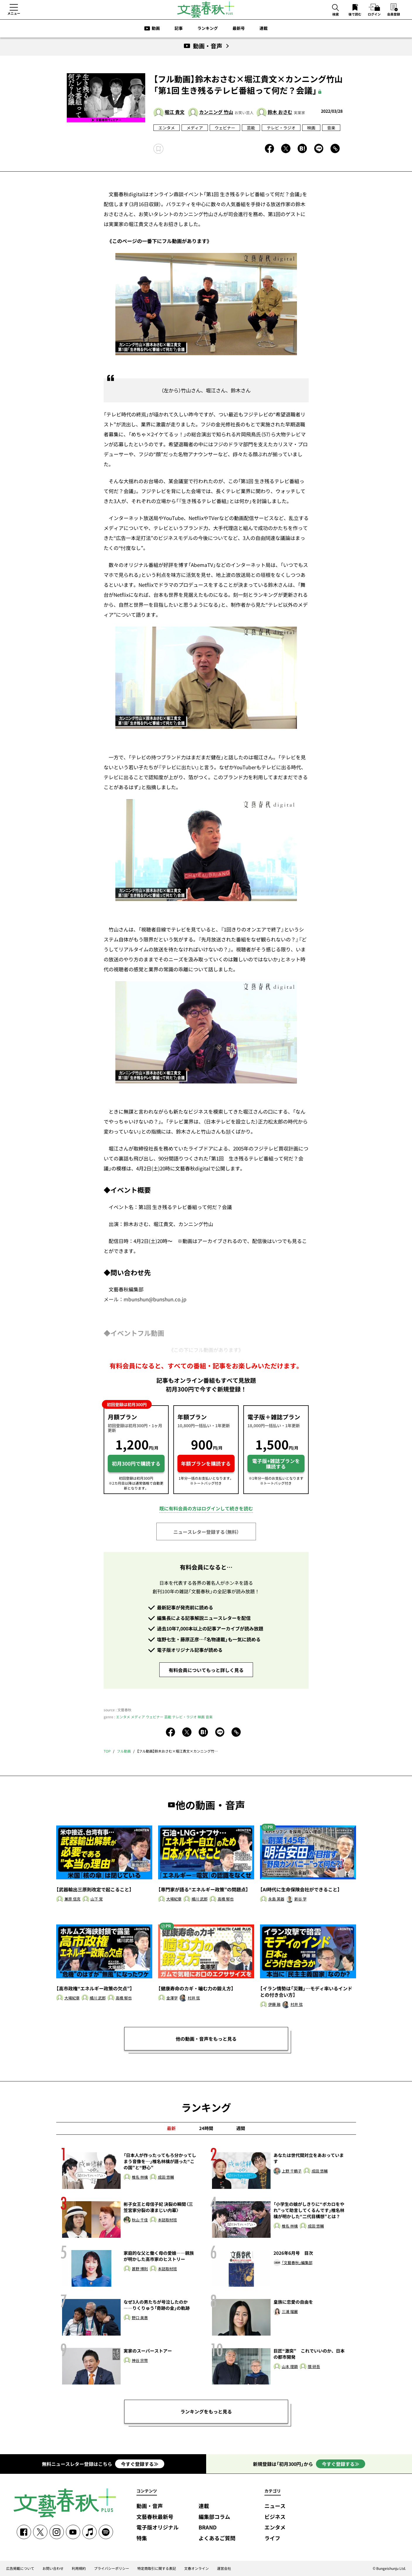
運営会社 (224, 2568)
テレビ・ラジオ (281, 128)
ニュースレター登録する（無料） (206, 1531)
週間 (240, 2128)
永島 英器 (276, 1899)
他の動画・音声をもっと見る (206, 2038)
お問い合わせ (53, 2568)
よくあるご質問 (217, 2538)
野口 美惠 (140, 2318)
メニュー (13, 13)
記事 (179, 28)
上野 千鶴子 (292, 2171)
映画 (311, 128)
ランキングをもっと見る (206, 2411)
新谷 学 (300, 1899)
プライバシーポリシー (111, 2568)
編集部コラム (214, 2517)
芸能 (251, 128)
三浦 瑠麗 (290, 2312)
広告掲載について (20, 2568)
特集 (141, 2538)
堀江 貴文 (174, 112)
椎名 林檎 (140, 2177)
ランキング (207, 28)
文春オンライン (196, 2568)
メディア (195, 128)
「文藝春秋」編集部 (297, 2263)
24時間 (206, 2128)
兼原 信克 (72, 1899)
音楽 (331, 128)
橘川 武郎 (200, 1899)
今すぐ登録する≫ (139, 2463)
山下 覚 (96, 1899)
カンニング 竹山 (216, 112)
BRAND (208, 2527)
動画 (156, 28)
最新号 (239, 28)
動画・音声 (149, 2506)
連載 (263, 28)
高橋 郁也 (226, 1899)
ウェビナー (225, 128)
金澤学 (172, 1998)
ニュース (275, 2506)
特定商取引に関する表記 (156, 2568)
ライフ (272, 2538)
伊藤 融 (274, 2004)
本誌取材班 (167, 2220)
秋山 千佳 (140, 2220)
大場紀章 (174, 1899)
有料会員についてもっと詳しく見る (206, 1670)
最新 (171, 2128)
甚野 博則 (140, 2269)
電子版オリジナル (157, 2527)
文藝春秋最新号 (154, 2517)
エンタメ (166, 128)
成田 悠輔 (166, 2177)
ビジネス (275, 2517)
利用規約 (79, 2568)
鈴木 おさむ (280, 112)
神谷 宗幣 (140, 2360)
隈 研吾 (314, 2367)
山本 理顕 (290, 2367)
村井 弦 (194, 1998)
